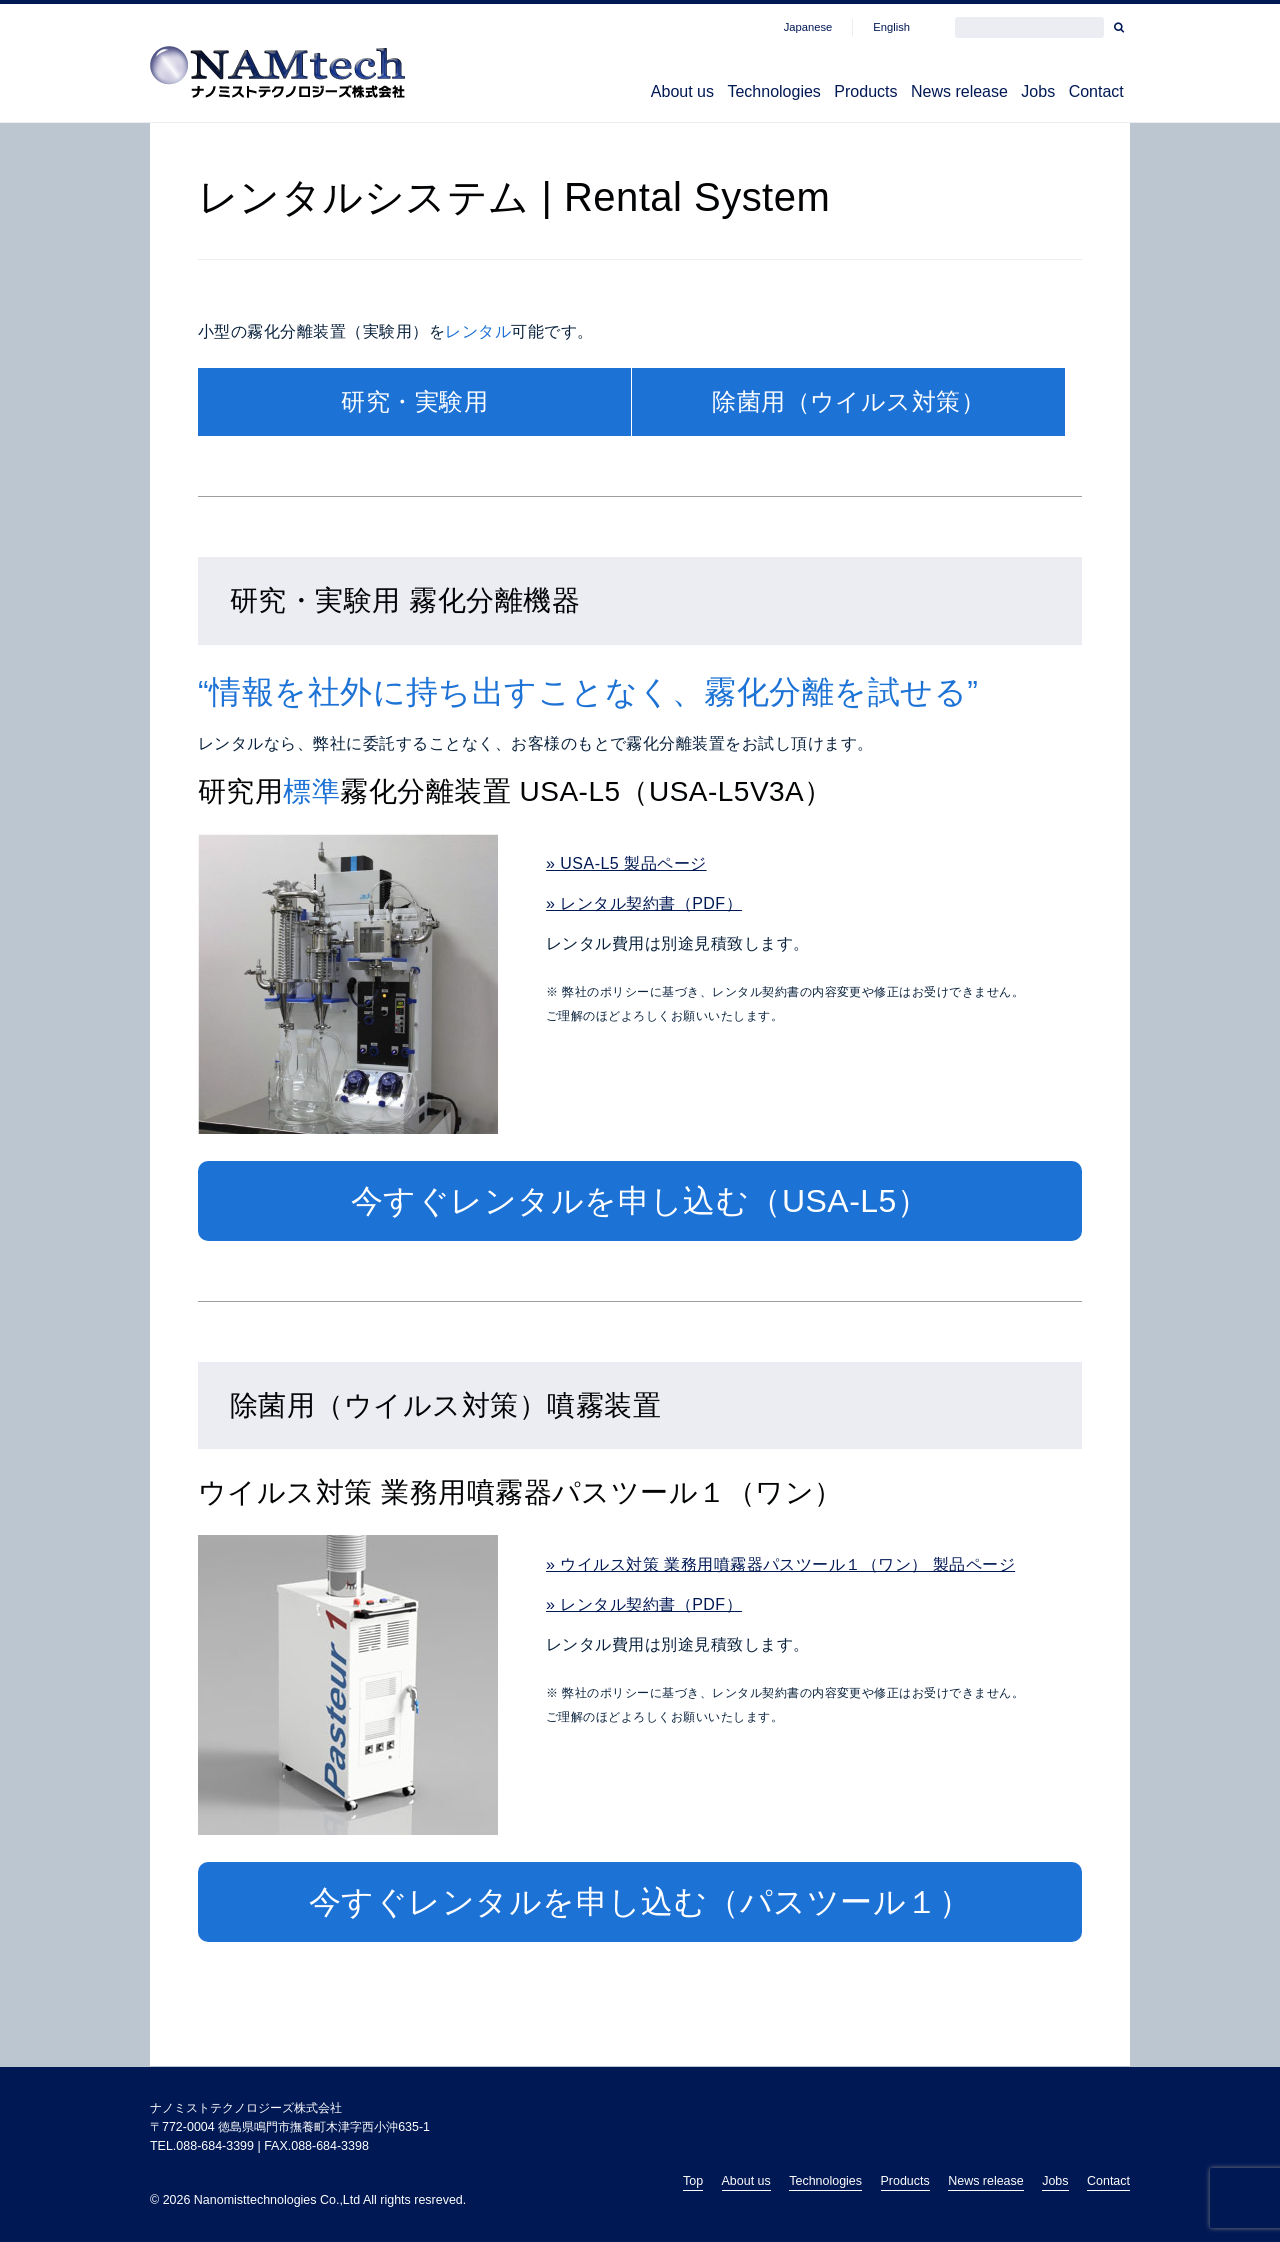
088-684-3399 (215, 2146)
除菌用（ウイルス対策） (848, 402)
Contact (1086, 94)
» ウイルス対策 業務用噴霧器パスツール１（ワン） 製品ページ (780, 1565)
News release (910, 94)
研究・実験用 (414, 402)
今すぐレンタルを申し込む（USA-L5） (640, 1202)
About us (574, 94)
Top (693, 2181)
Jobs (1009, 94)
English (891, 27)
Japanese (808, 27)
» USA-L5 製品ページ (626, 864)
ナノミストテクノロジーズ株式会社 (246, 2108)
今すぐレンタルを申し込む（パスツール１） (640, 1903)
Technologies (686, 94)
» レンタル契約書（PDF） (644, 904)
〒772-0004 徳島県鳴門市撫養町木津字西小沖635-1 (290, 2127)
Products (797, 94)
